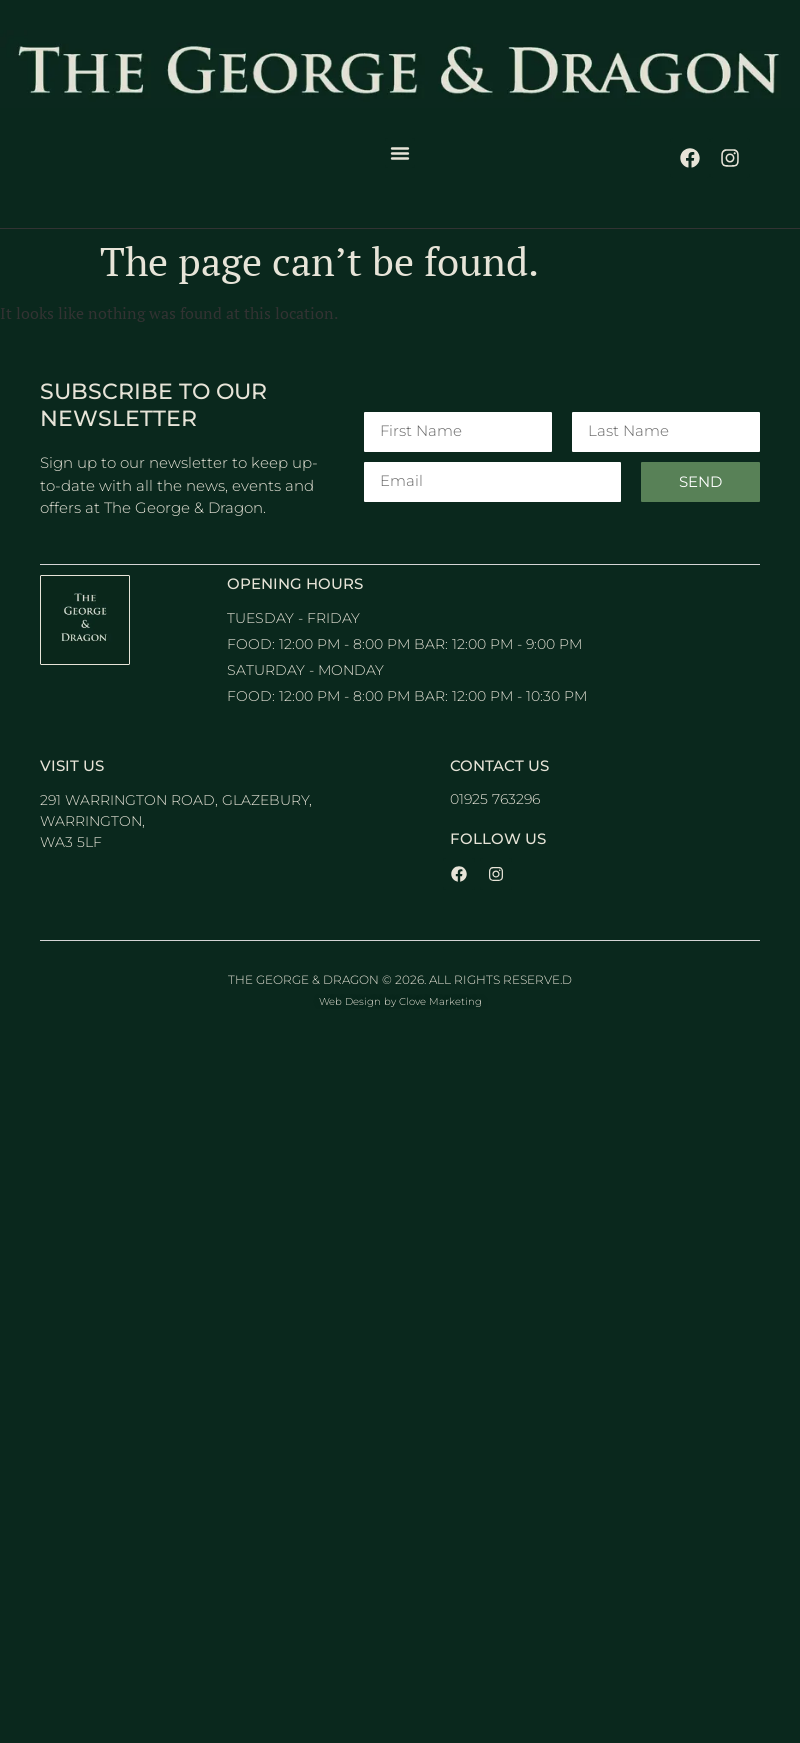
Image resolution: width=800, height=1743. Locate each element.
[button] (400, 153)
